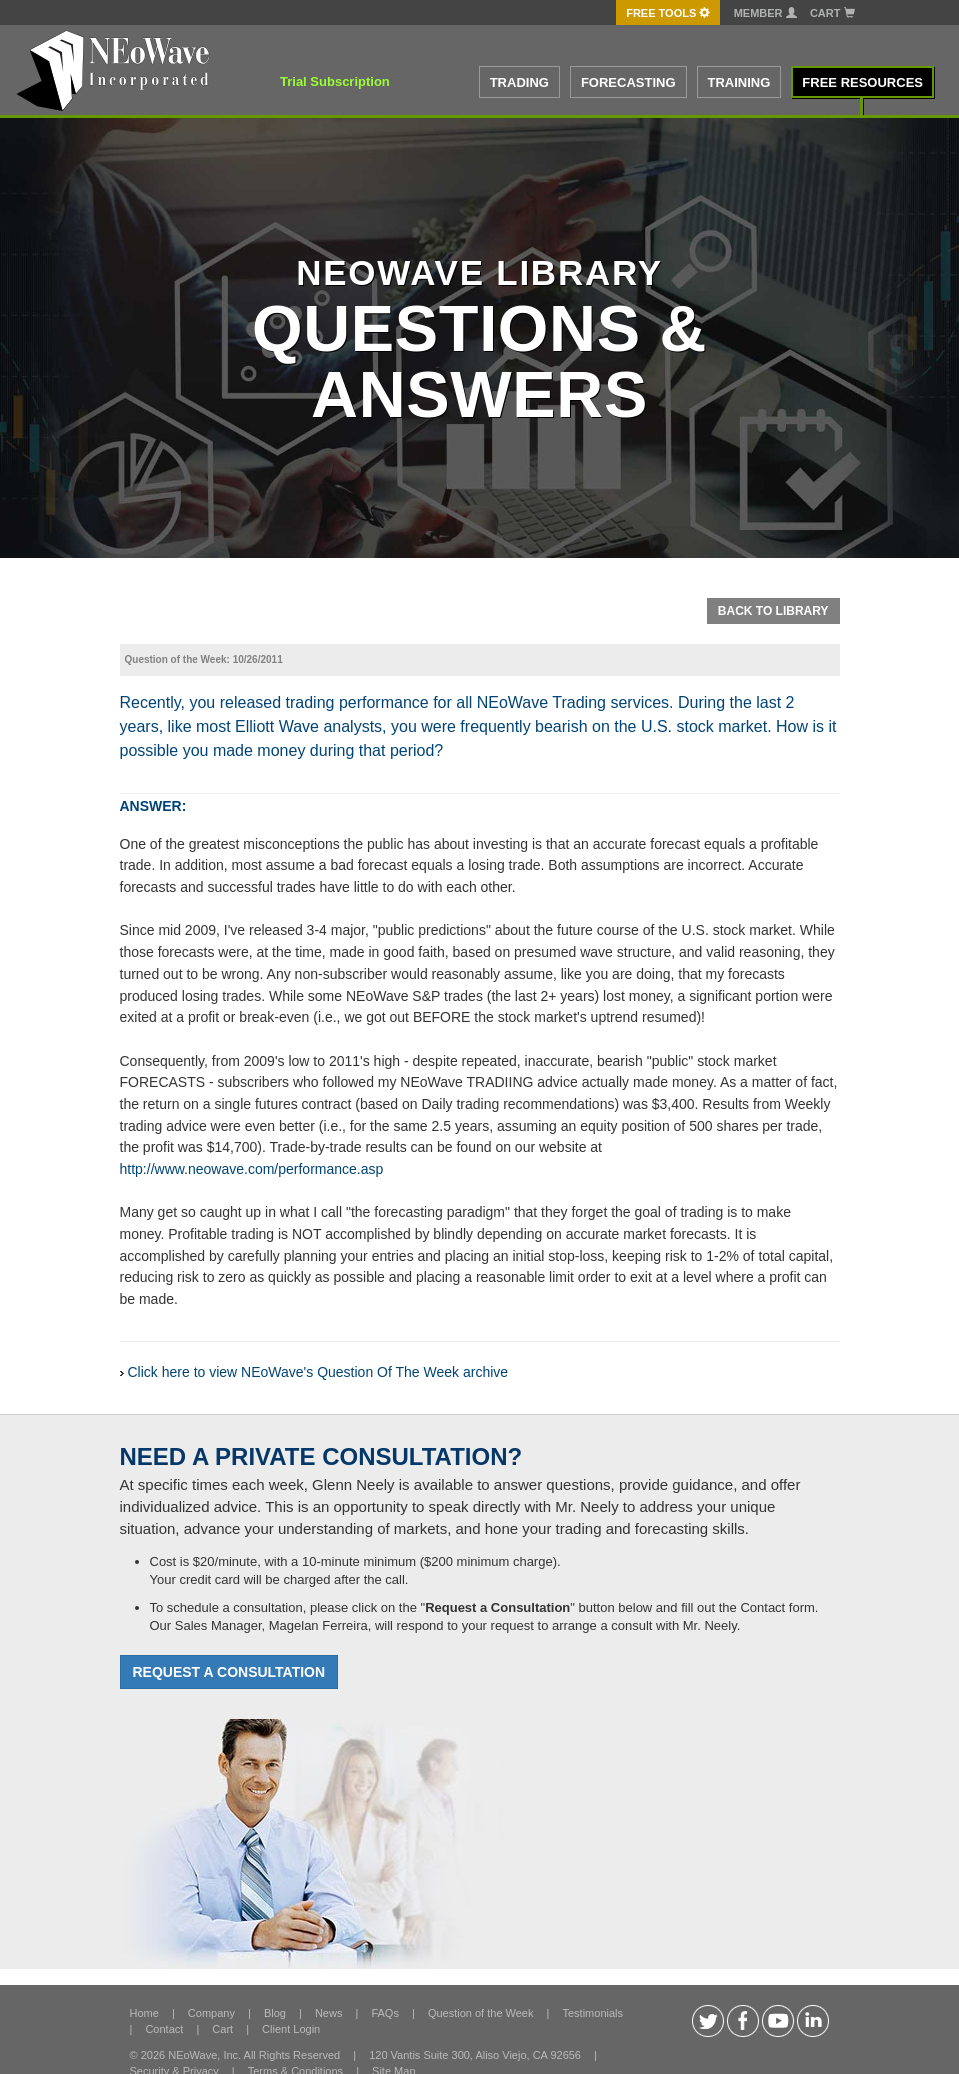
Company (211, 2013)
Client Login (291, 2029)
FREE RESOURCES (862, 82)
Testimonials (592, 2013)
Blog (275, 2013)
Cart (832, 13)
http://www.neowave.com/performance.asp (252, 1169)
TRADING (519, 82)
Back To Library (773, 611)
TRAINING (739, 82)
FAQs (385, 2013)
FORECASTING (628, 82)
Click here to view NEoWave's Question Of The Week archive (318, 1372)
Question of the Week (481, 2013)
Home (144, 2013)
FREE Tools (668, 13)
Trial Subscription (335, 81)
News (329, 2013)
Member (765, 13)
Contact (164, 2029)
